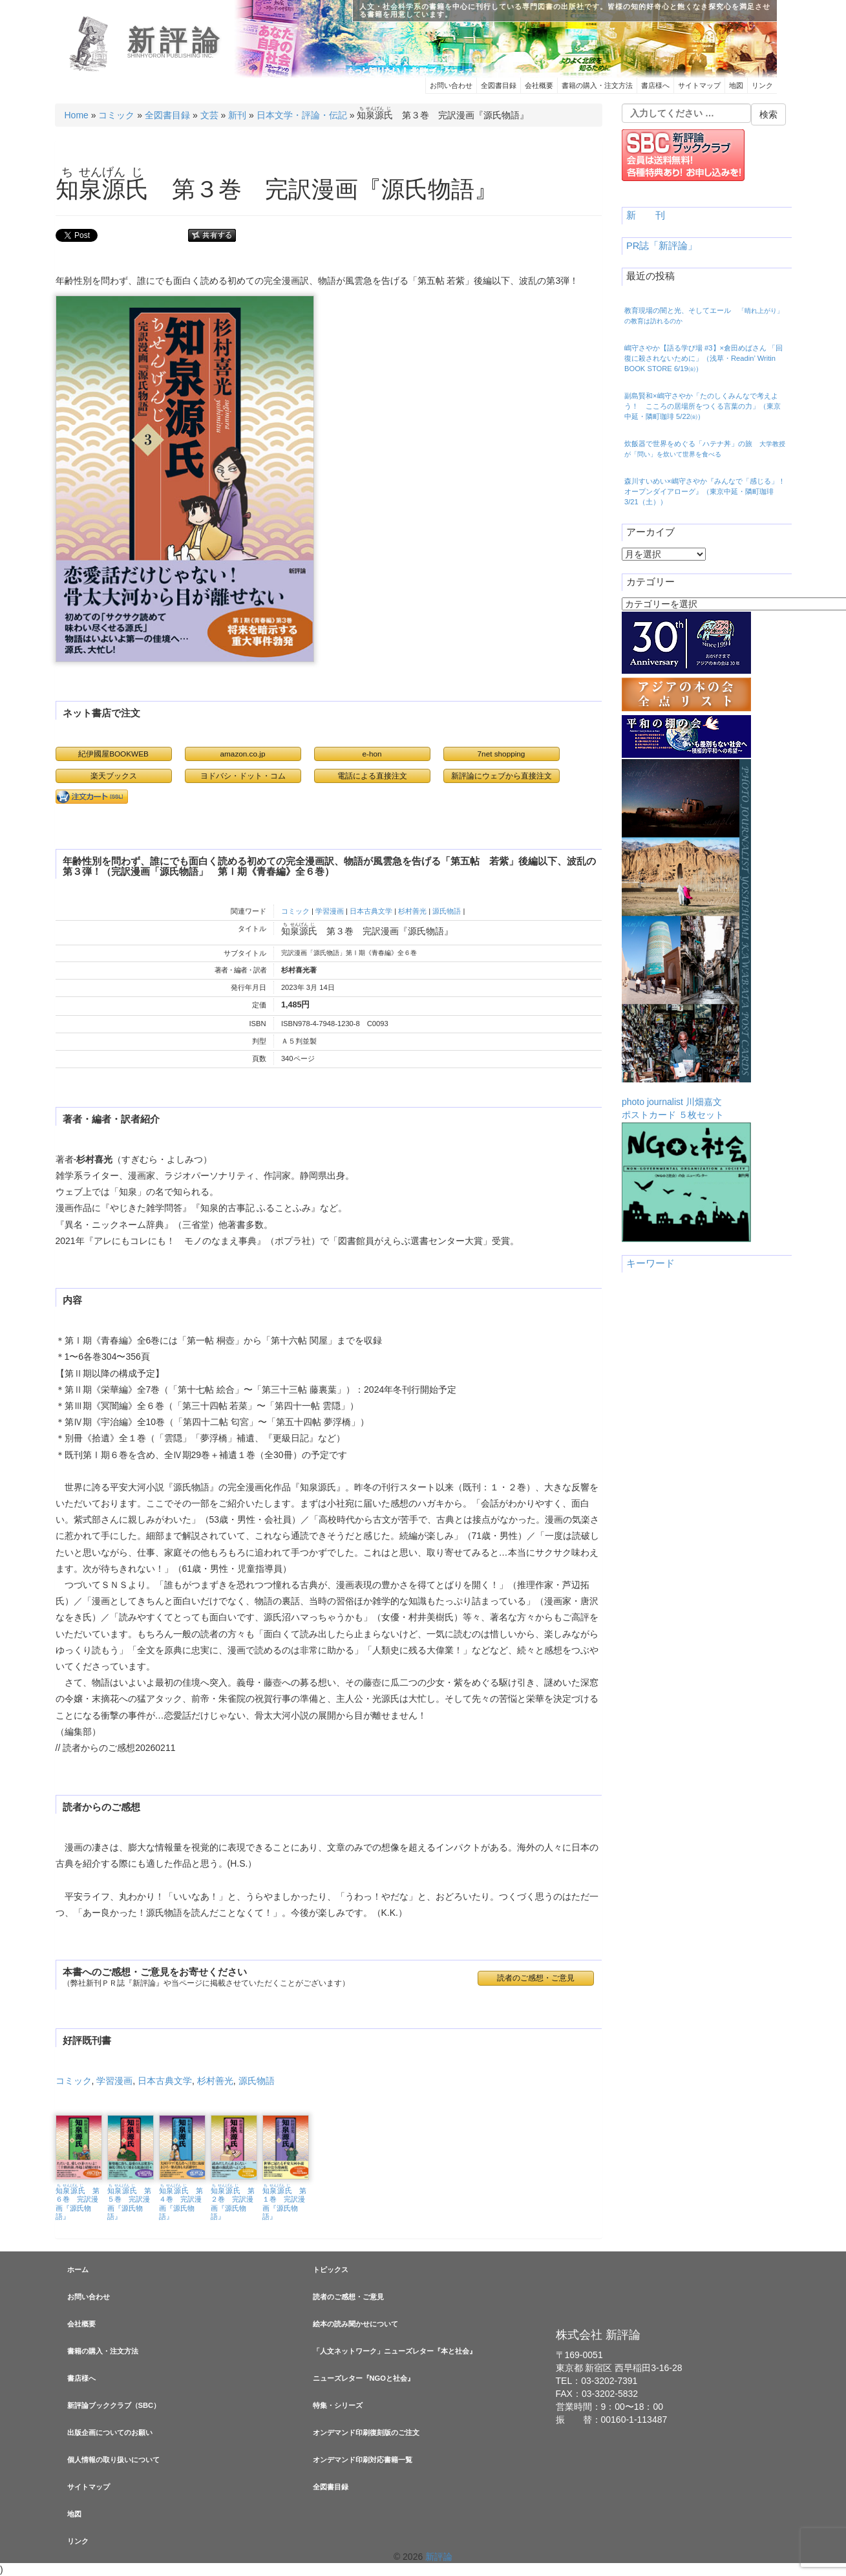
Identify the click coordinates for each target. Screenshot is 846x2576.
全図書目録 (498, 85)
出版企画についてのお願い (110, 2432)
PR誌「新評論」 (661, 246)
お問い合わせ (451, 85)
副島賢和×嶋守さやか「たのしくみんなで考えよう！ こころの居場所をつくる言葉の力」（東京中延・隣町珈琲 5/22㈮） (702, 406)
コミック (116, 115)
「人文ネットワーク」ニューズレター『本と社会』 (394, 2351)
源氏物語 (446, 911)
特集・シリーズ (338, 2405)
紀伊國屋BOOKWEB (113, 753)
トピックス (330, 2269)
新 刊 (645, 215)
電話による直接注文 (372, 775)
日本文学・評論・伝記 (302, 115)
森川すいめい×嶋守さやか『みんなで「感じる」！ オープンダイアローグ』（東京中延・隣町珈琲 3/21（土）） (704, 491)
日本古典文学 (371, 911)
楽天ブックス (113, 775)
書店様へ (655, 85)
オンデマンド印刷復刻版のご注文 (366, 2432)
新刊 (237, 115)
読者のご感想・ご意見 (536, 1977)
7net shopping (501, 753)
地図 (736, 85)
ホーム (78, 2269)
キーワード (650, 1263)
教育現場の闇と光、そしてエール (703, 315)
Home (77, 115)
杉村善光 (412, 911)
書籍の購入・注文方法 (597, 85)
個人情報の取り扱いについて (113, 2459)
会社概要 (539, 85)
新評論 (176, 41)
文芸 (209, 115)
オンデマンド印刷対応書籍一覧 (362, 2459)
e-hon (371, 753)
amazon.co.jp (243, 753)
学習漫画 (329, 911)
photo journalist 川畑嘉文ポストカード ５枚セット (686, 939)
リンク (762, 85)
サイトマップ (699, 85)
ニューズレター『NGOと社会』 (363, 2378)
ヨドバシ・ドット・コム (243, 775)
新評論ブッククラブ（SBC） (114, 2405)
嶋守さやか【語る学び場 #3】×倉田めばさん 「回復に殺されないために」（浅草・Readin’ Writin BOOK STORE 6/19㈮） (703, 358)
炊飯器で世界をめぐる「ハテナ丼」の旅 (704, 449)
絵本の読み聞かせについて (355, 2324)
